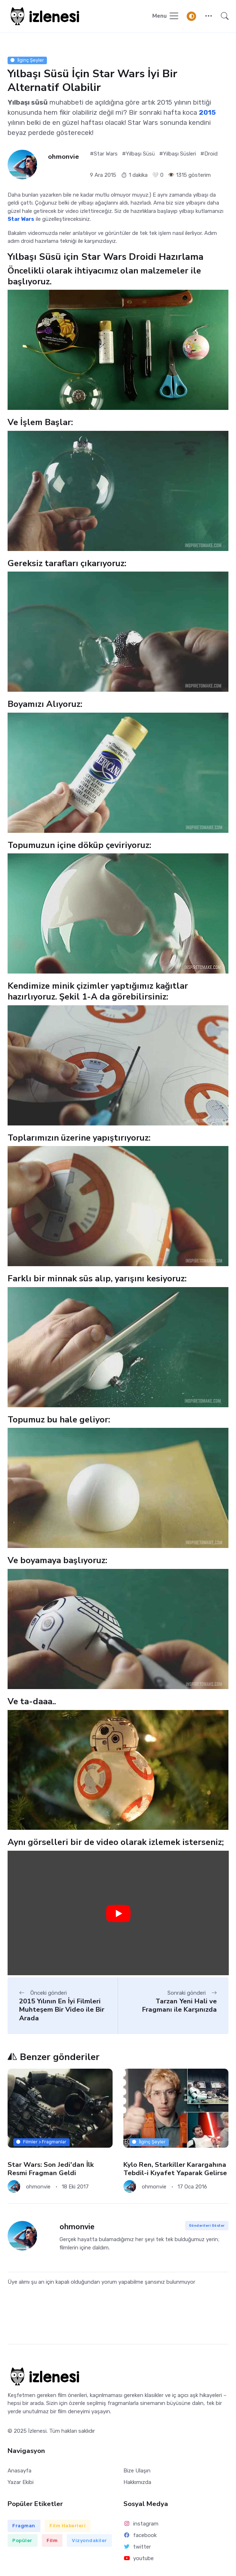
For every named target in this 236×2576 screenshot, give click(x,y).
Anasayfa (19, 2470)
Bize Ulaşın (136, 2470)
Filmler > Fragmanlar (41, 2142)
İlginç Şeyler (27, 60)
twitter (137, 2547)
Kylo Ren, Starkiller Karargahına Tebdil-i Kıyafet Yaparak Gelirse (175, 2169)
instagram (140, 2523)
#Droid (209, 153)
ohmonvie (63, 157)
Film (52, 2540)
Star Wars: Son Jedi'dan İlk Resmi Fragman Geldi (51, 2169)
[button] (208, 16)
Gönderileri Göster (207, 2225)
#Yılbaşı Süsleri (177, 153)
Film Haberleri (67, 2525)
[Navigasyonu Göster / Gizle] (165, 16)
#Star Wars (104, 153)
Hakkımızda (137, 2482)
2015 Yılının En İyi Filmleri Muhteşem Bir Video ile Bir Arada (61, 2009)
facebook (140, 2535)
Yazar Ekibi (21, 2482)
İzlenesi (37, 2431)
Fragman (23, 2525)
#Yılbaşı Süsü (138, 153)
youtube (138, 2558)
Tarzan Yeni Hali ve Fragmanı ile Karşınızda (179, 2005)
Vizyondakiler (89, 2540)
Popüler (22, 2540)
